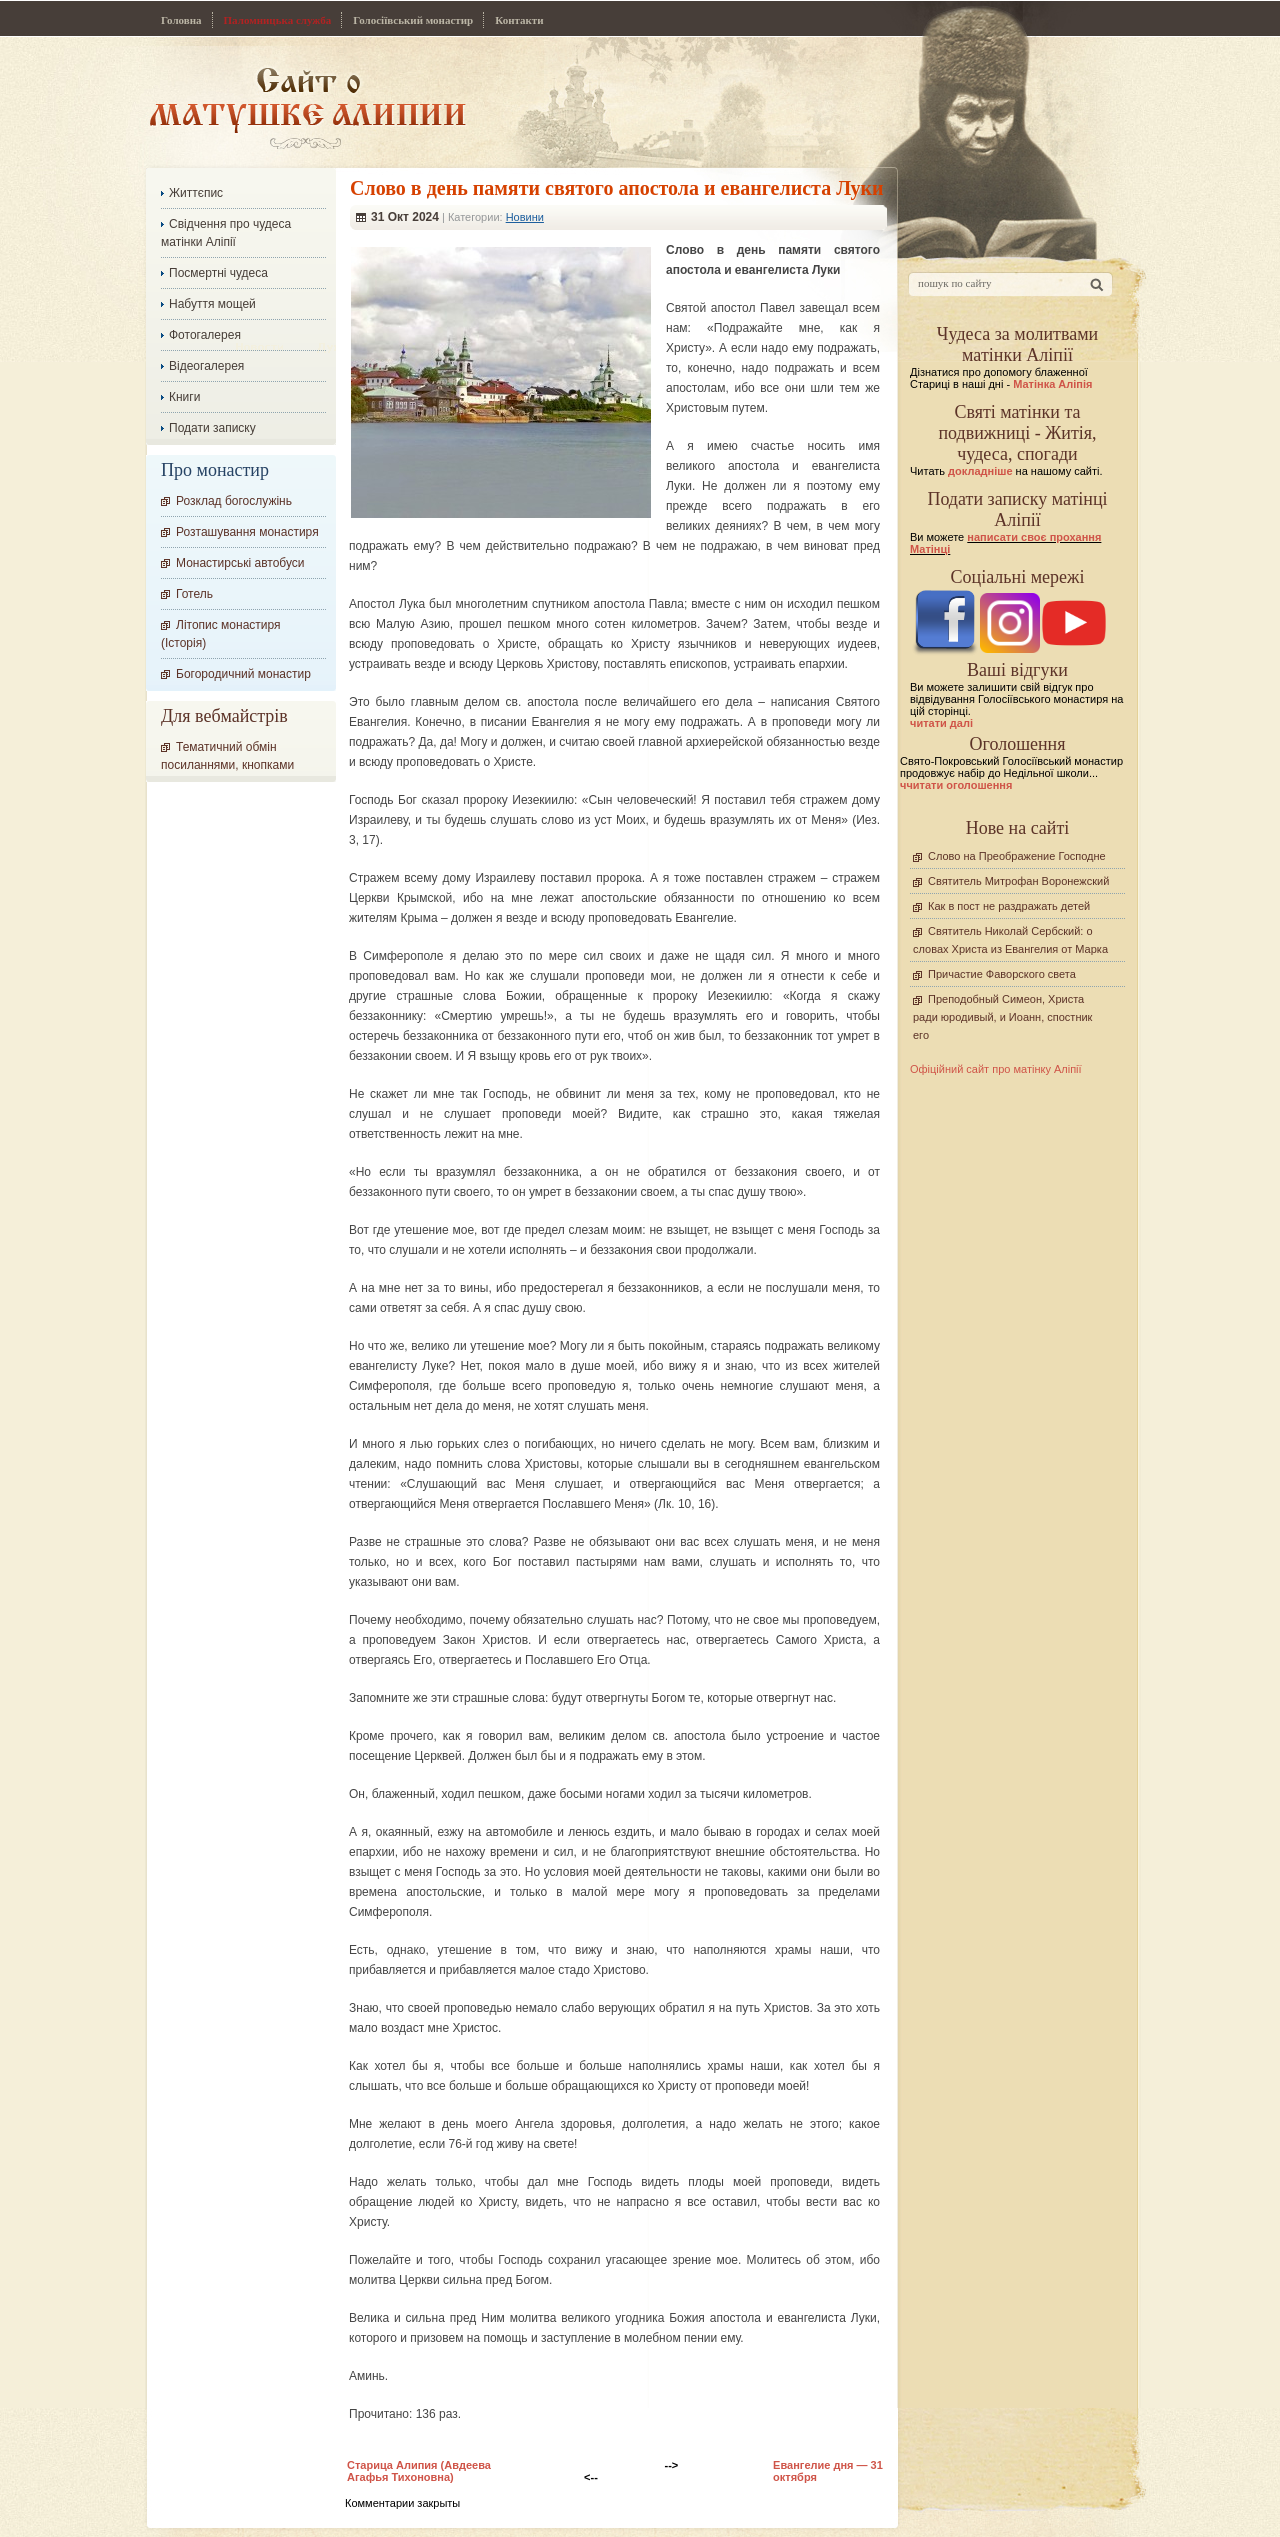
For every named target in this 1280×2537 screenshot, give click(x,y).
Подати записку (212, 428)
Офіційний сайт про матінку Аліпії (996, 1069)
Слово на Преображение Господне (1017, 856)
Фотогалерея (205, 335)
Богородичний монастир (243, 674)
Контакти (519, 20)
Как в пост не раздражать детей (1009, 906)
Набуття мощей (212, 304)
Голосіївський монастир (413, 20)
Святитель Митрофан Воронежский (1018, 881)
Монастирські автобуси (240, 563)
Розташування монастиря (247, 532)
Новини (525, 217)
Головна (181, 20)
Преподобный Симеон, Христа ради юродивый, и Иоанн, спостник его (1002, 1017)
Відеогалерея (206, 366)
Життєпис (196, 193)
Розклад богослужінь (234, 501)
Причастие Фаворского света (1002, 974)
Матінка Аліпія (1052, 384)
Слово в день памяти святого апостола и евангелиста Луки (617, 188)
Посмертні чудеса (218, 273)
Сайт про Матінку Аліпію (307, 107)
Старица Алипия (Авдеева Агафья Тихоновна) (419, 2471)
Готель (194, 594)
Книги (184, 397)
